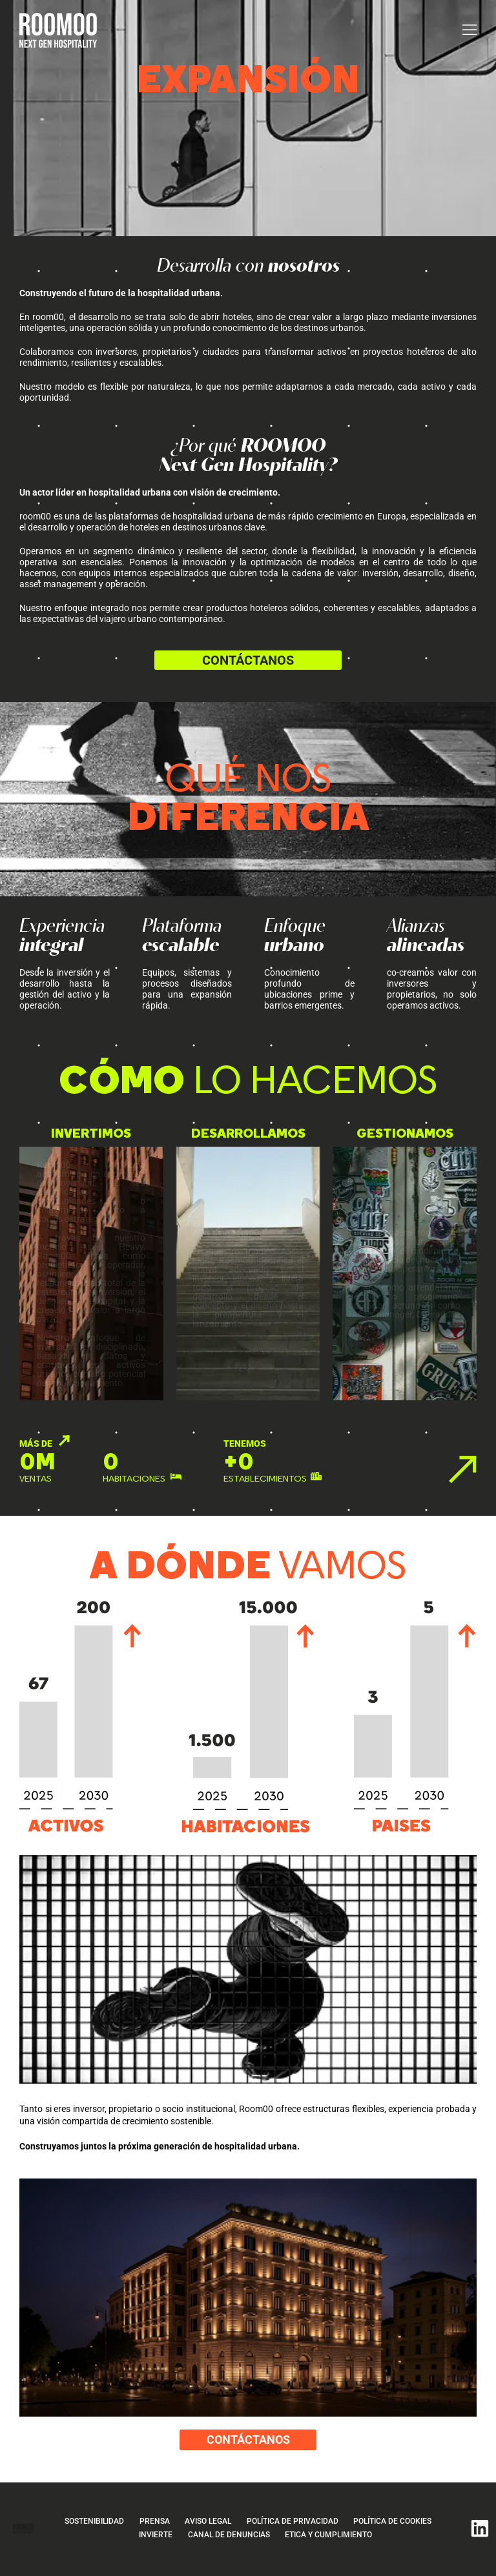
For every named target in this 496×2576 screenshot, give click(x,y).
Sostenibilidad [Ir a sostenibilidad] (84, 2525)
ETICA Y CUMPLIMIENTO (333, 2537)
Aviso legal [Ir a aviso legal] (206, 2525)
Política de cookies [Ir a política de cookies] (399, 2525)
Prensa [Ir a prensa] (149, 2525)
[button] (469, 30)
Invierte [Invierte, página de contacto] (152, 2537)
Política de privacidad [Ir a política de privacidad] (295, 2525)
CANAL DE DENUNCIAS (230, 2537)
